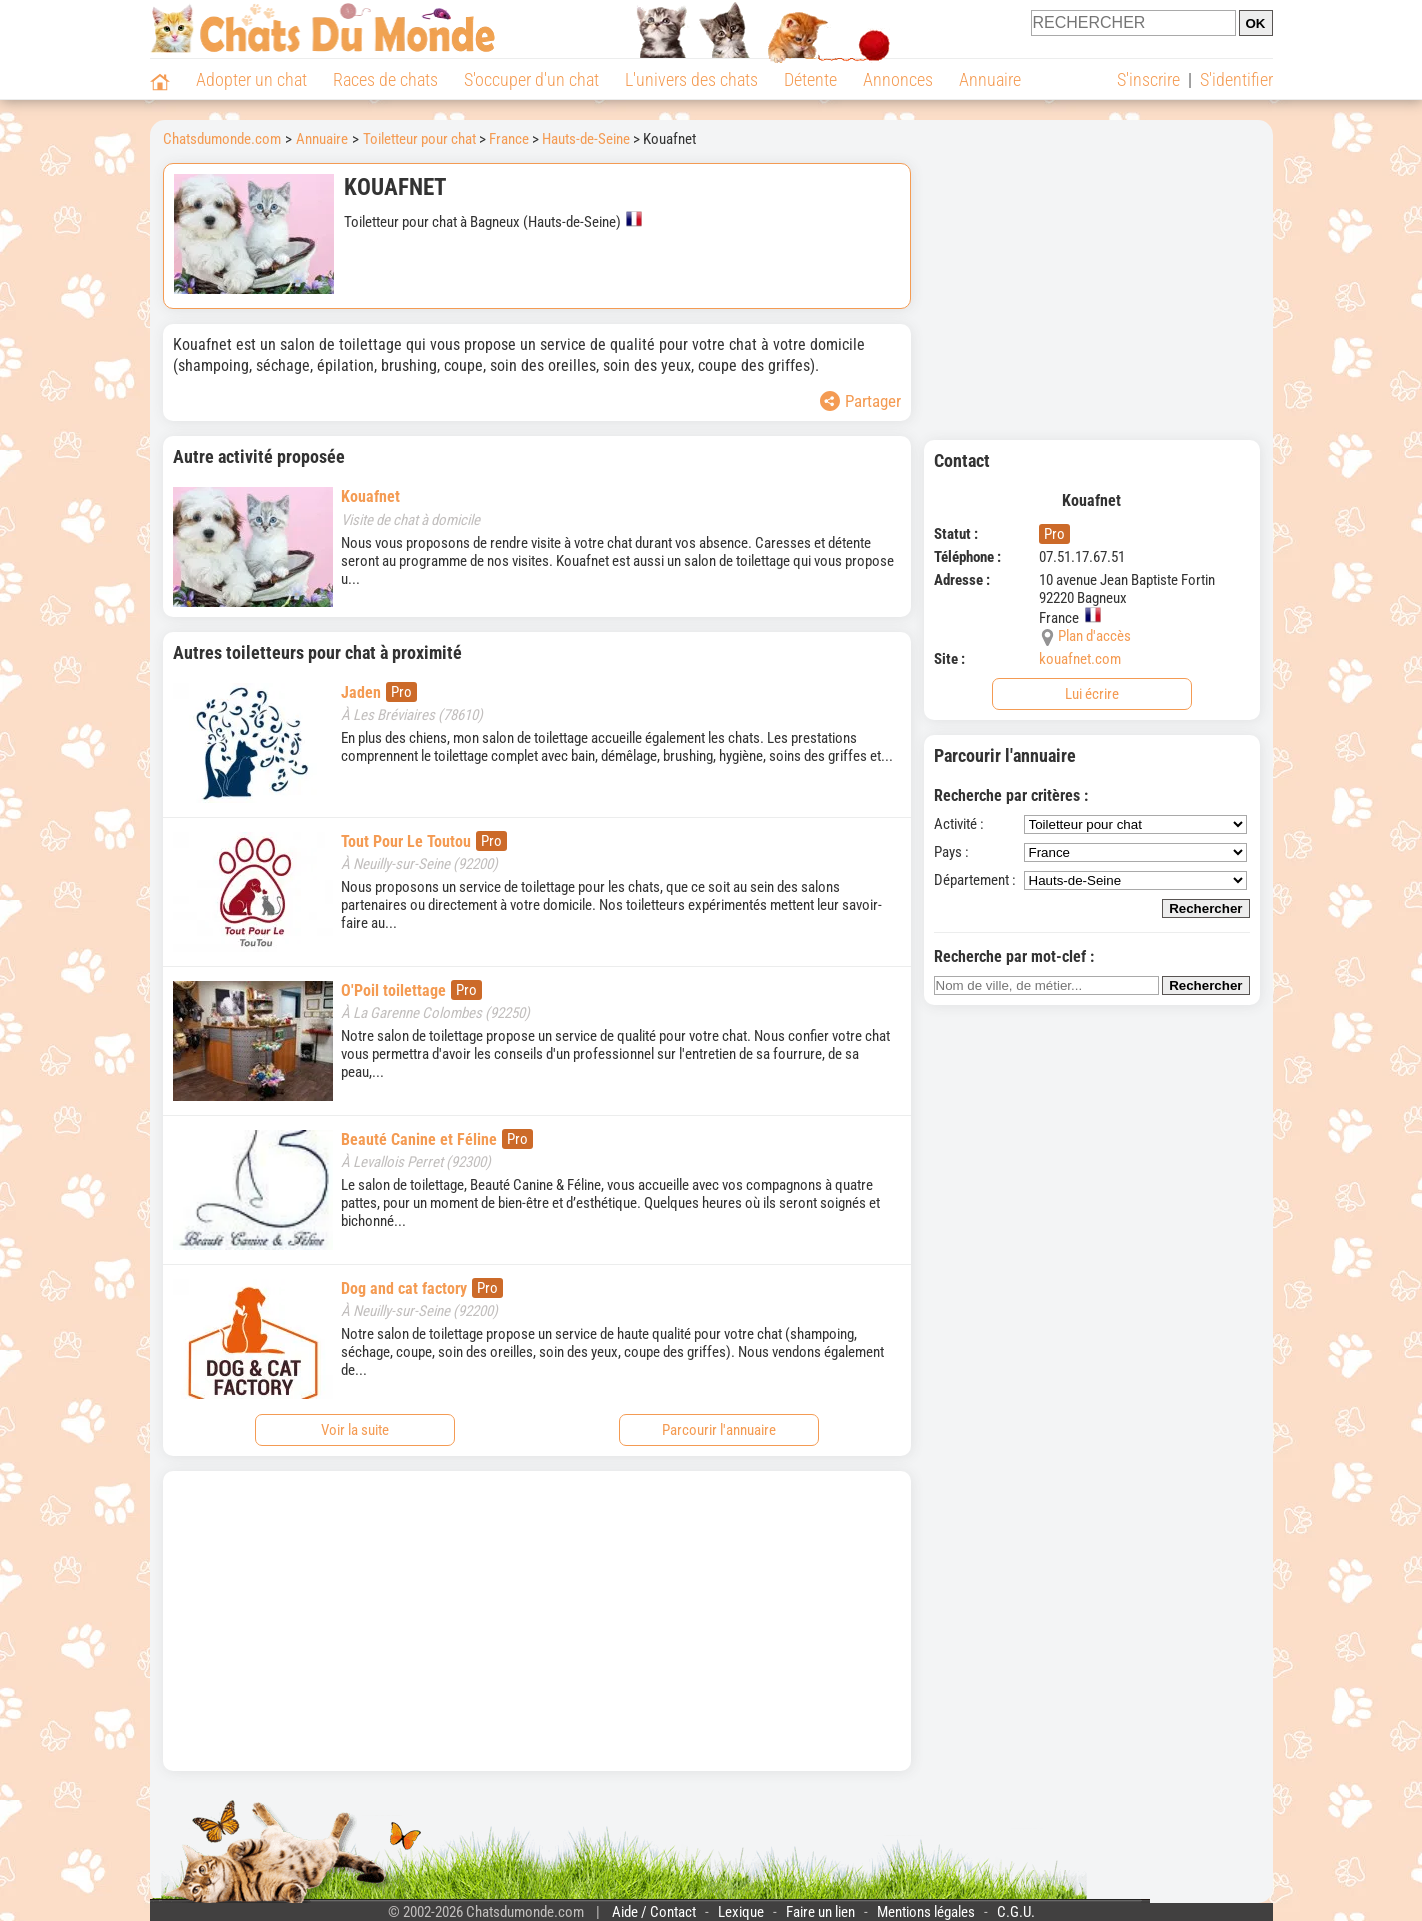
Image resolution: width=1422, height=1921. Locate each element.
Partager (860, 401)
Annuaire (990, 79)
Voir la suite (355, 1430)
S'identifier (1236, 79)
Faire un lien (820, 1912)
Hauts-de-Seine (586, 139)
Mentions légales (926, 1912)
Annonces (898, 79)
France (509, 139)
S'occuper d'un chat (531, 79)
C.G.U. (1016, 1912)
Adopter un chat (251, 79)
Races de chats (385, 79)
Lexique (741, 1912)
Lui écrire (1092, 694)
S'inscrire (1148, 79)
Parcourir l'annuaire (719, 1430)
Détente (810, 79)
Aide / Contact (654, 1912)
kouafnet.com (1080, 659)
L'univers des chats (691, 79)
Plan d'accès (1094, 636)
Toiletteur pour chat (419, 139)
